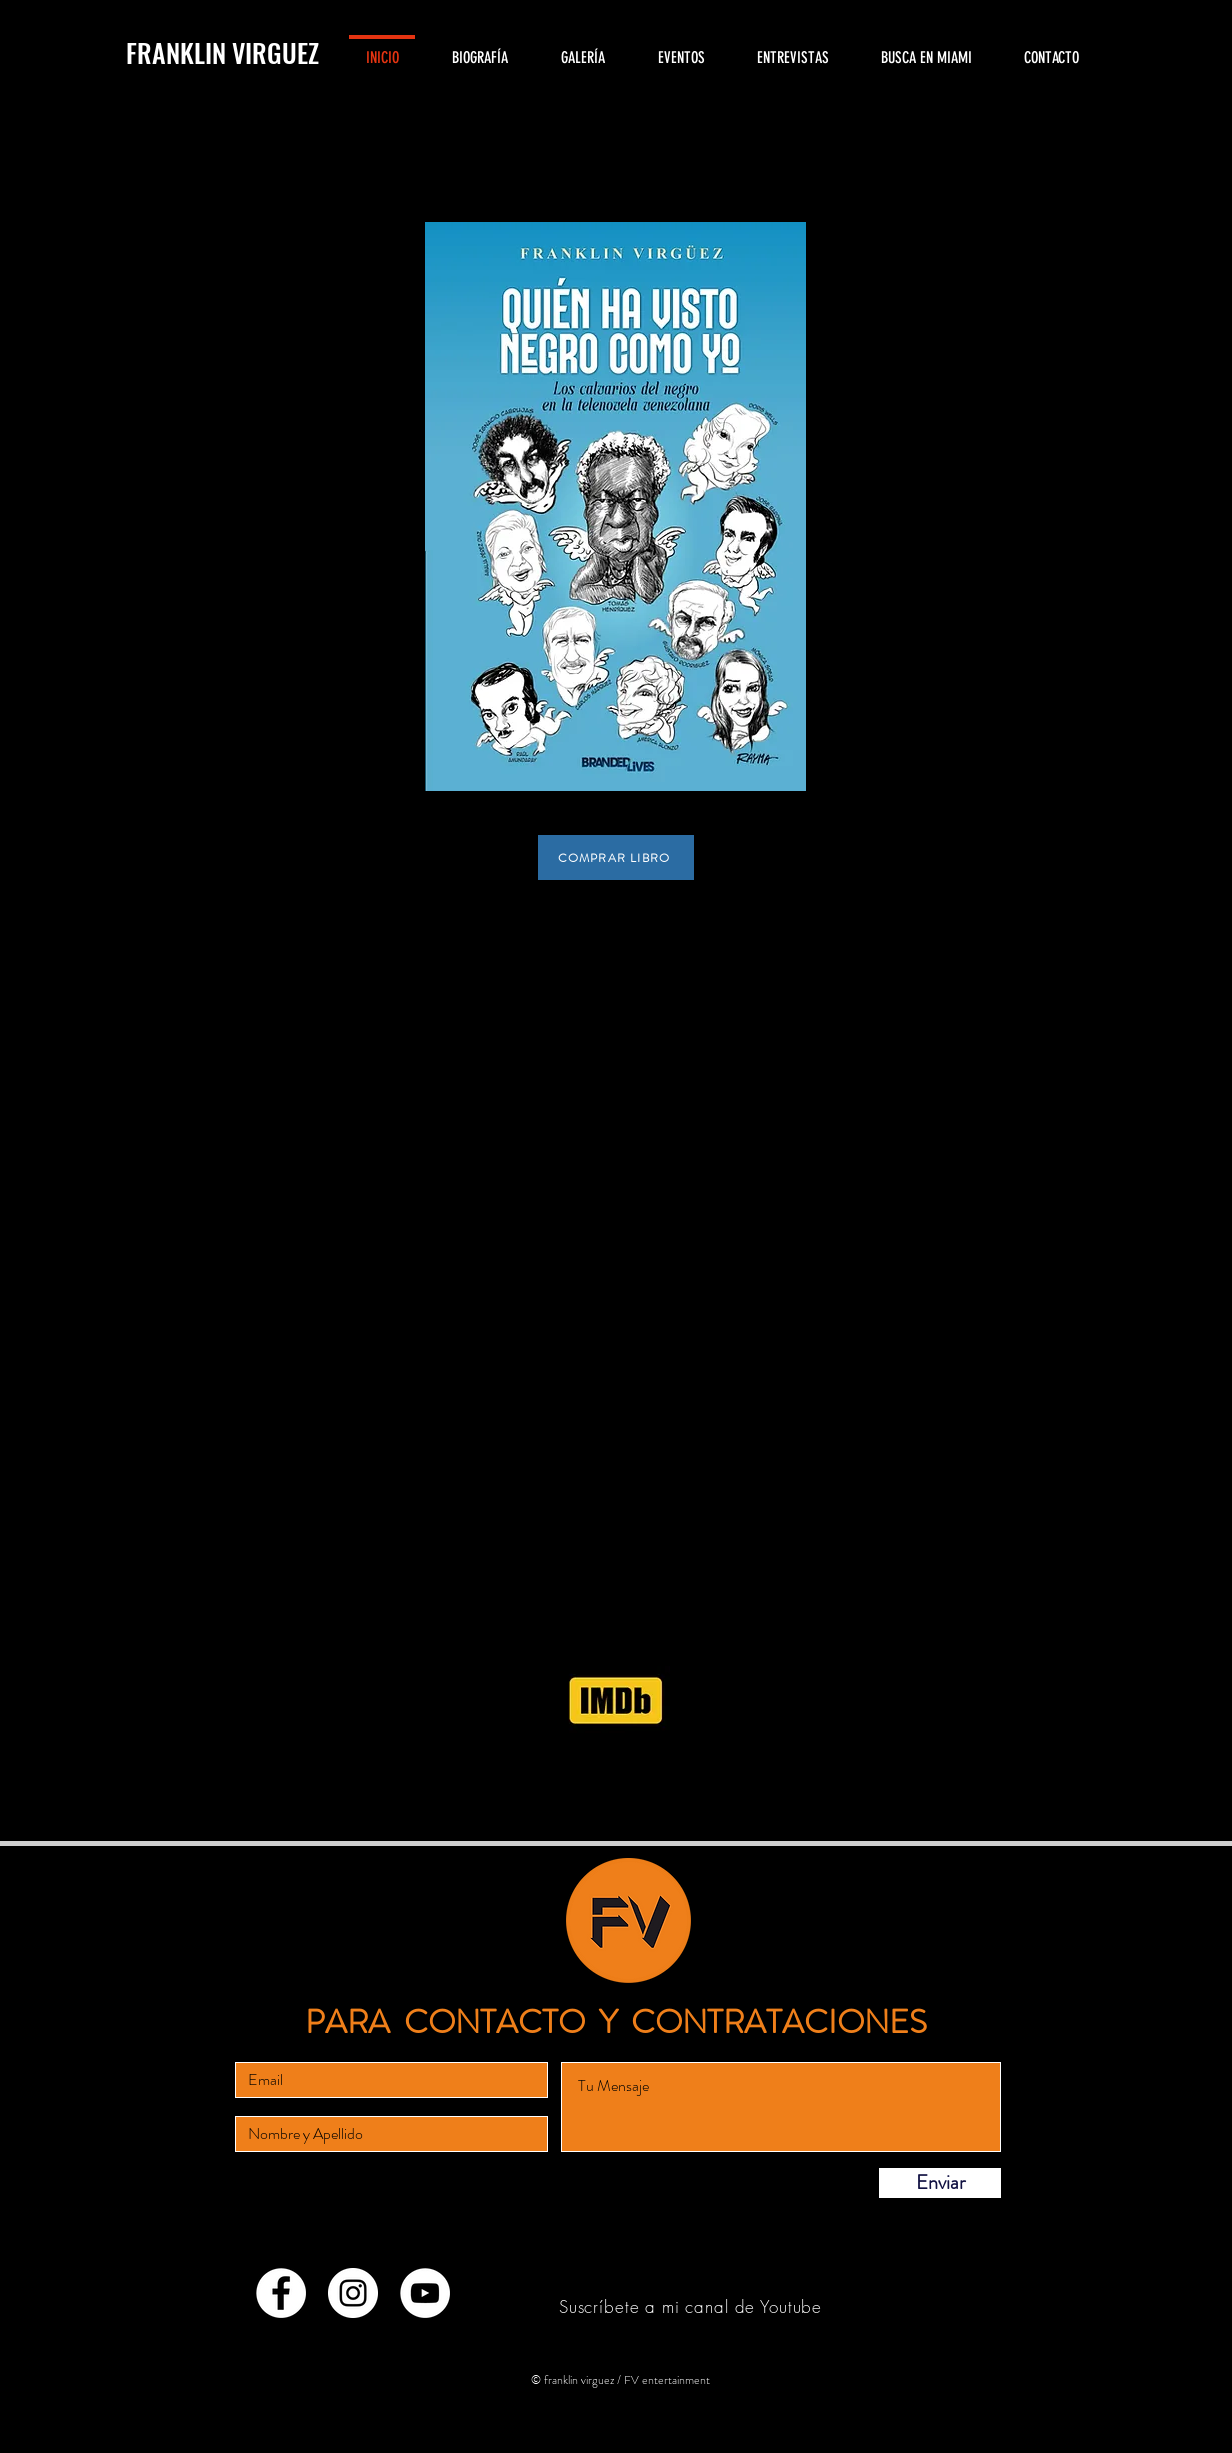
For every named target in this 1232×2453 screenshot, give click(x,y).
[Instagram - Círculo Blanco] (353, 2293)
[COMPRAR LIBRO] (616, 857)
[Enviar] (940, 2183)
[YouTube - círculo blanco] (425, 2293)
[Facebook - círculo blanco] (281, 2293)
